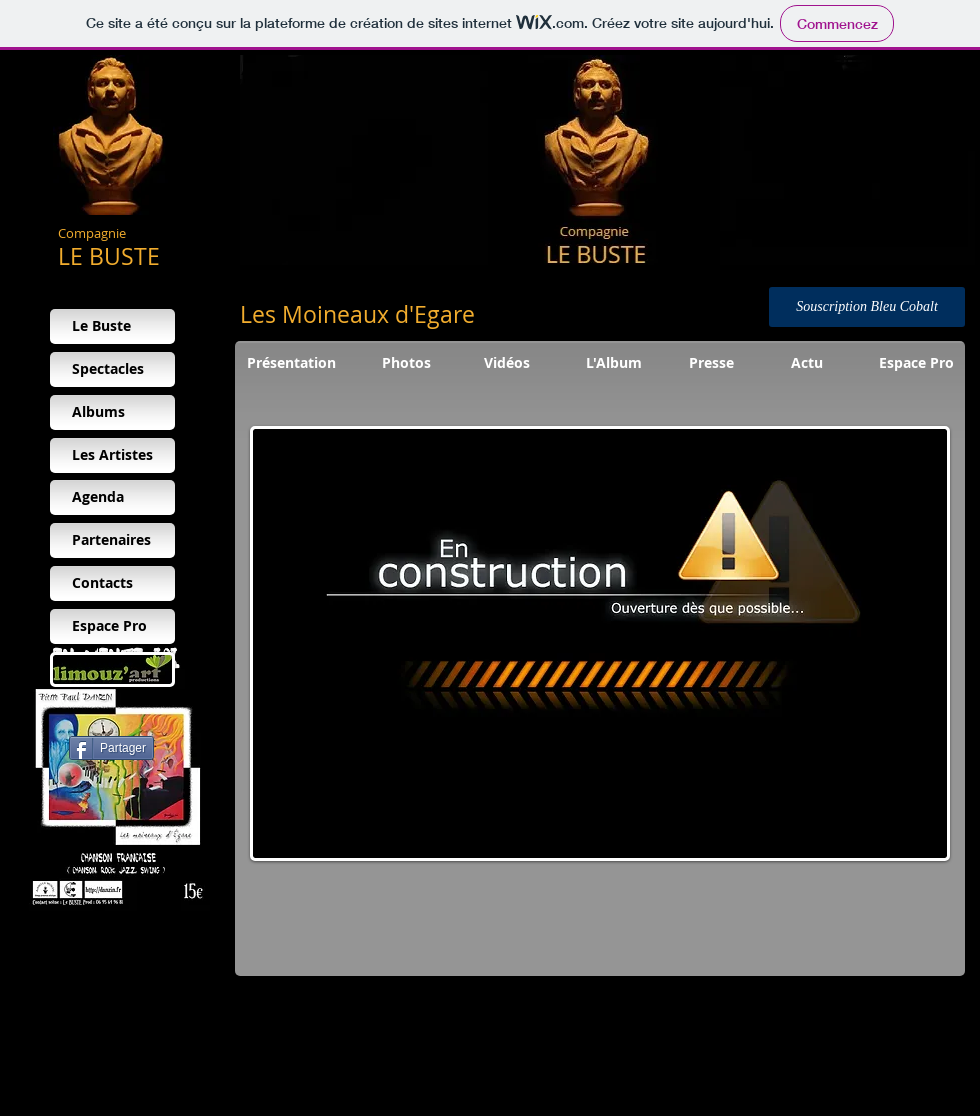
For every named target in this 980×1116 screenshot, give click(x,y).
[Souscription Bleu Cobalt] (867, 307)
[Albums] (112, 412)
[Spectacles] (112, 369)
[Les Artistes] (112, 455)
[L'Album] (614, 363)
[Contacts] (112, 583)
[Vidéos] (506, 363)
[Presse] (711, 363)
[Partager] (111, 748)
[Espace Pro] (112, 626)
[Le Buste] (112, 326)
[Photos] (406, 363)
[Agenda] (112, 497)
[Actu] (806, 363)
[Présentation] (291, 363)
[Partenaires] (112, 540)
